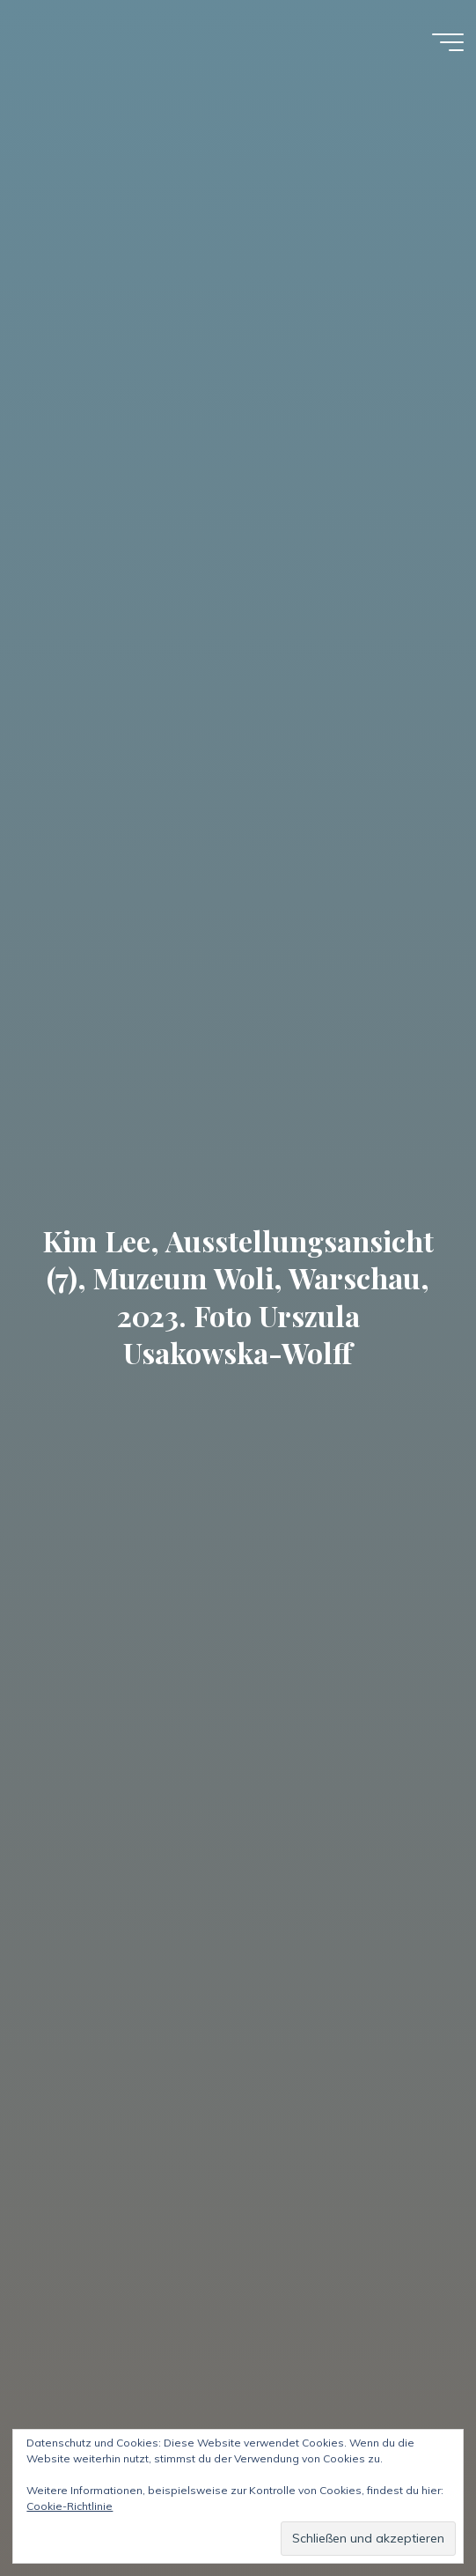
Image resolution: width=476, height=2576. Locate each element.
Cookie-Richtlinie (69, 2506)
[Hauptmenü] (448, 42)
